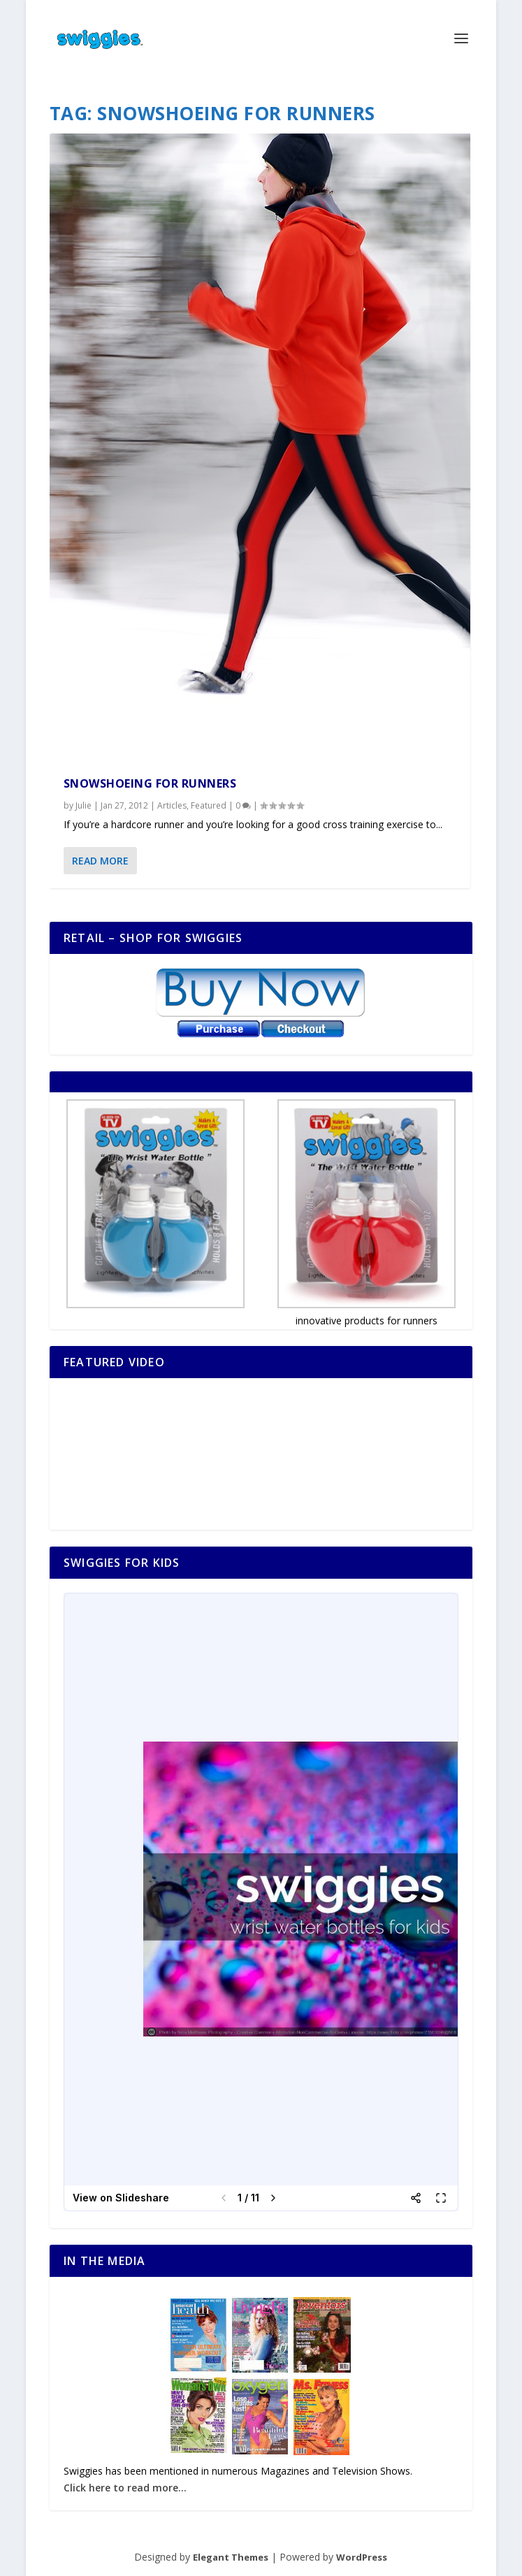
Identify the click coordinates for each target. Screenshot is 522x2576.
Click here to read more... (125, 2487)
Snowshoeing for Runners (150, 783)
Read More (100, 860)
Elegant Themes (230, 2557)
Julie (83, 805)
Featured (208, 805)
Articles (172, 805)
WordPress (361, 2557)
